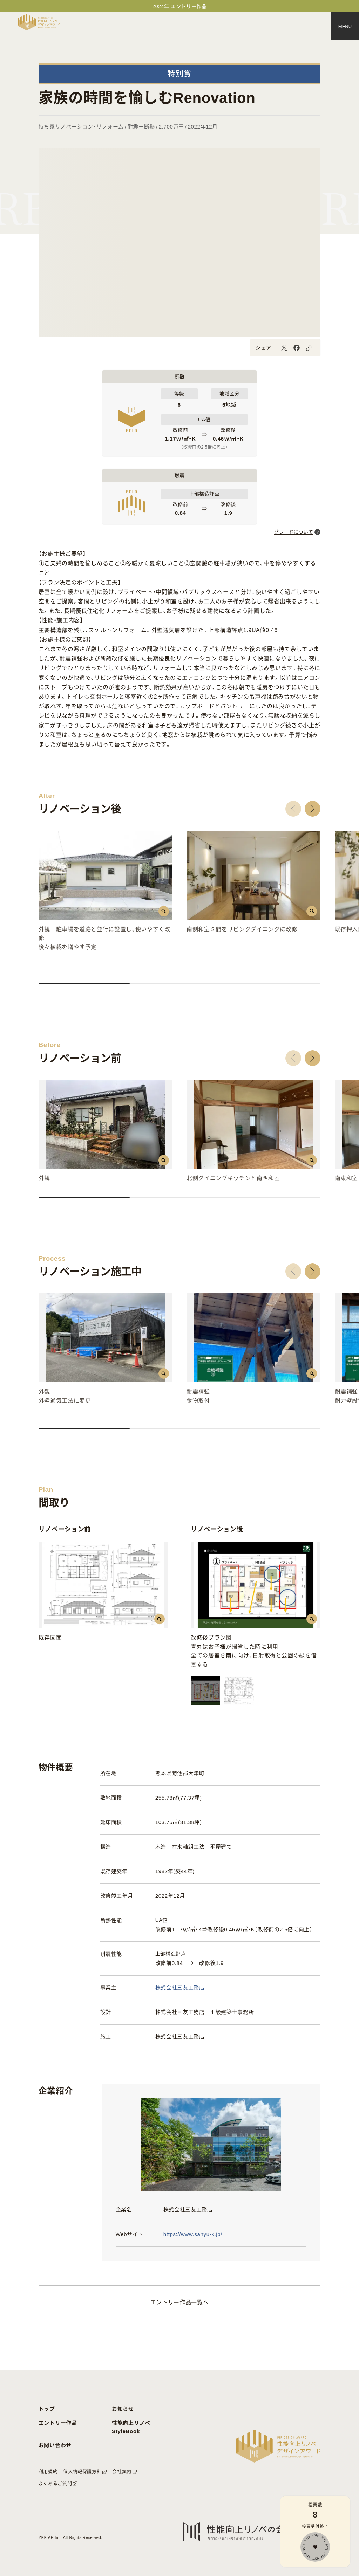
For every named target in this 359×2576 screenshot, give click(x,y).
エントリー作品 (58, 2423)
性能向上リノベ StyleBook (131, 2427)
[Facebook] (296, 347)
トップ (47, 2409)
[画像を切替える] (206, 1690)
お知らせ (123, 2409)
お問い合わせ (55, 2445)
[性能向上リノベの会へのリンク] (235, 2531)
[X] (284, 347)
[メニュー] (345, 26)
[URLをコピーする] (309, 347)
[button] (293, 809)
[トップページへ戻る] (39, 22)
